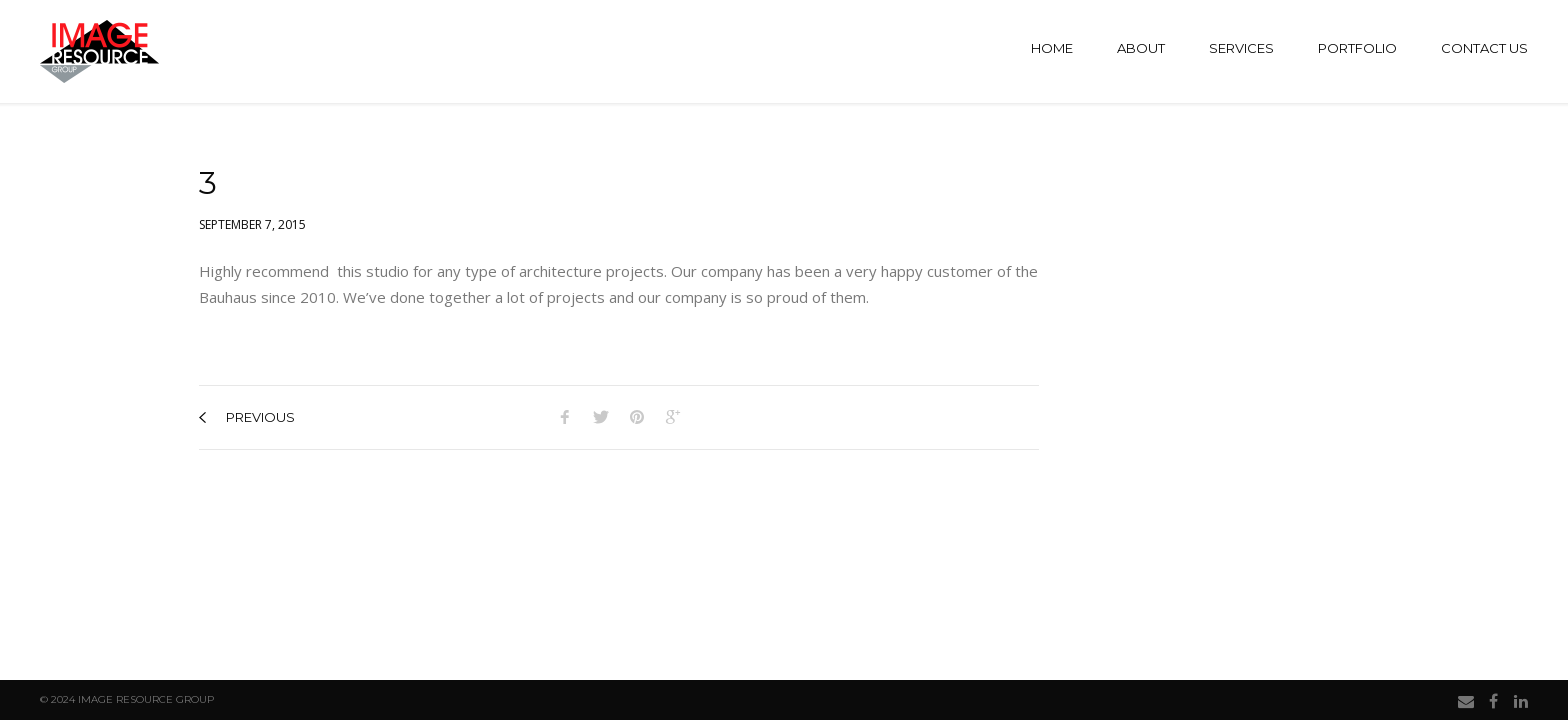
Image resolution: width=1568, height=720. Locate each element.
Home (1052, 48)
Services (1241, 48)
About (1141, 48)
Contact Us (1484, 48)
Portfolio (1357, 48)
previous (247, 417)
